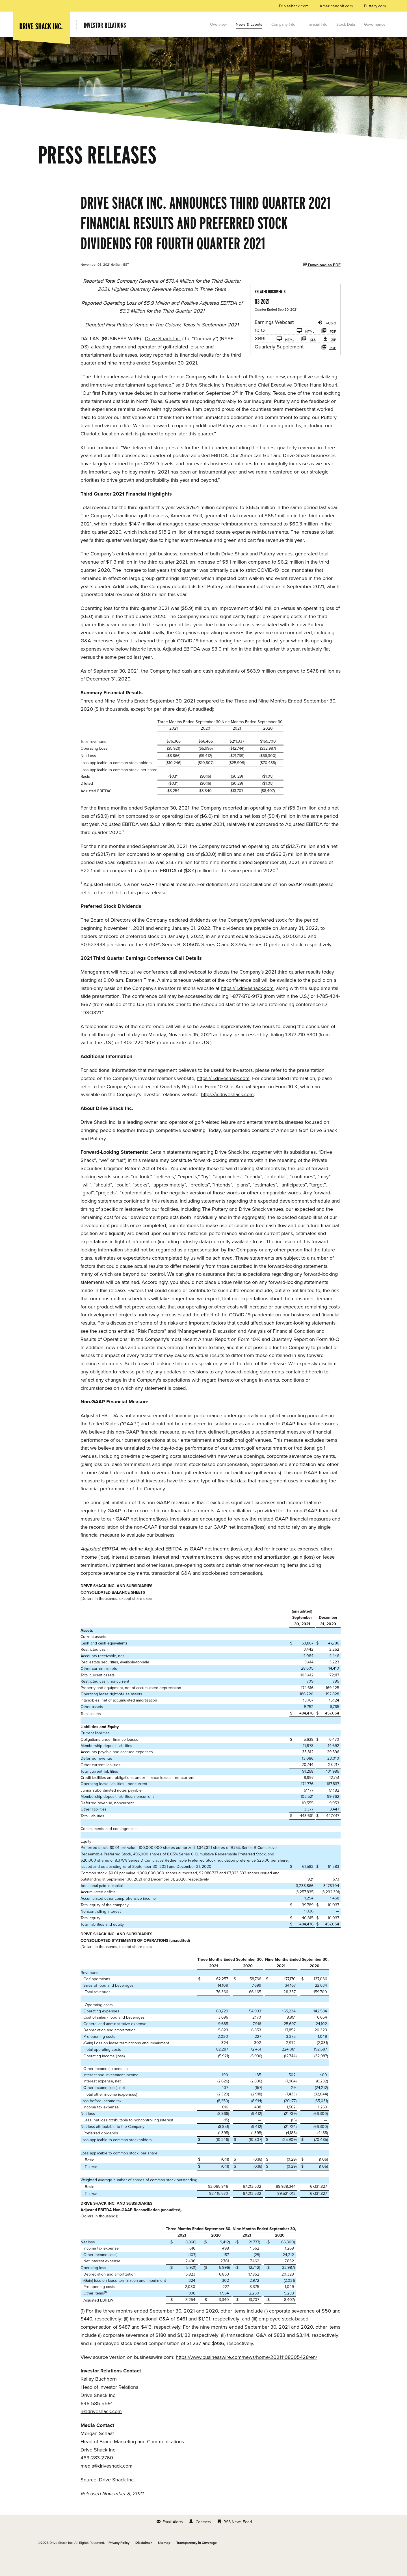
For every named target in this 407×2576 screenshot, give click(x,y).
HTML (305, 351)
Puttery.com (375, 6)
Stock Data (345, 24)
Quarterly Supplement (279, 367)
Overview (218, 24)
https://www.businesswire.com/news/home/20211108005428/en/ (246, 2377)
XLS (308, 359)
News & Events (249, 24)
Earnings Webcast (274, 342)
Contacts (203, 2542)
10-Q (260, 351)
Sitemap (164, 2563)
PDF (328, 351)
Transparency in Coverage (196, 2563)
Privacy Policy (119, 2563)
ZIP (329, 359)
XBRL (261, 359)
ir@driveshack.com (101, 2432)
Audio (326, 342)
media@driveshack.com (107, 2486)
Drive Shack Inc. (163, 359)
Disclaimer (143, 2563)
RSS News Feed (238, 2542)
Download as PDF (322, 285)
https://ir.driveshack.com (247, 1008)
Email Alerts (173, 2542)
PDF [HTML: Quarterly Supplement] (328, 367)
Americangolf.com (337, 6)
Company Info (283, 24)
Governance (375, 24)
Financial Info (315, 24)
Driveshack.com (294, 6)
